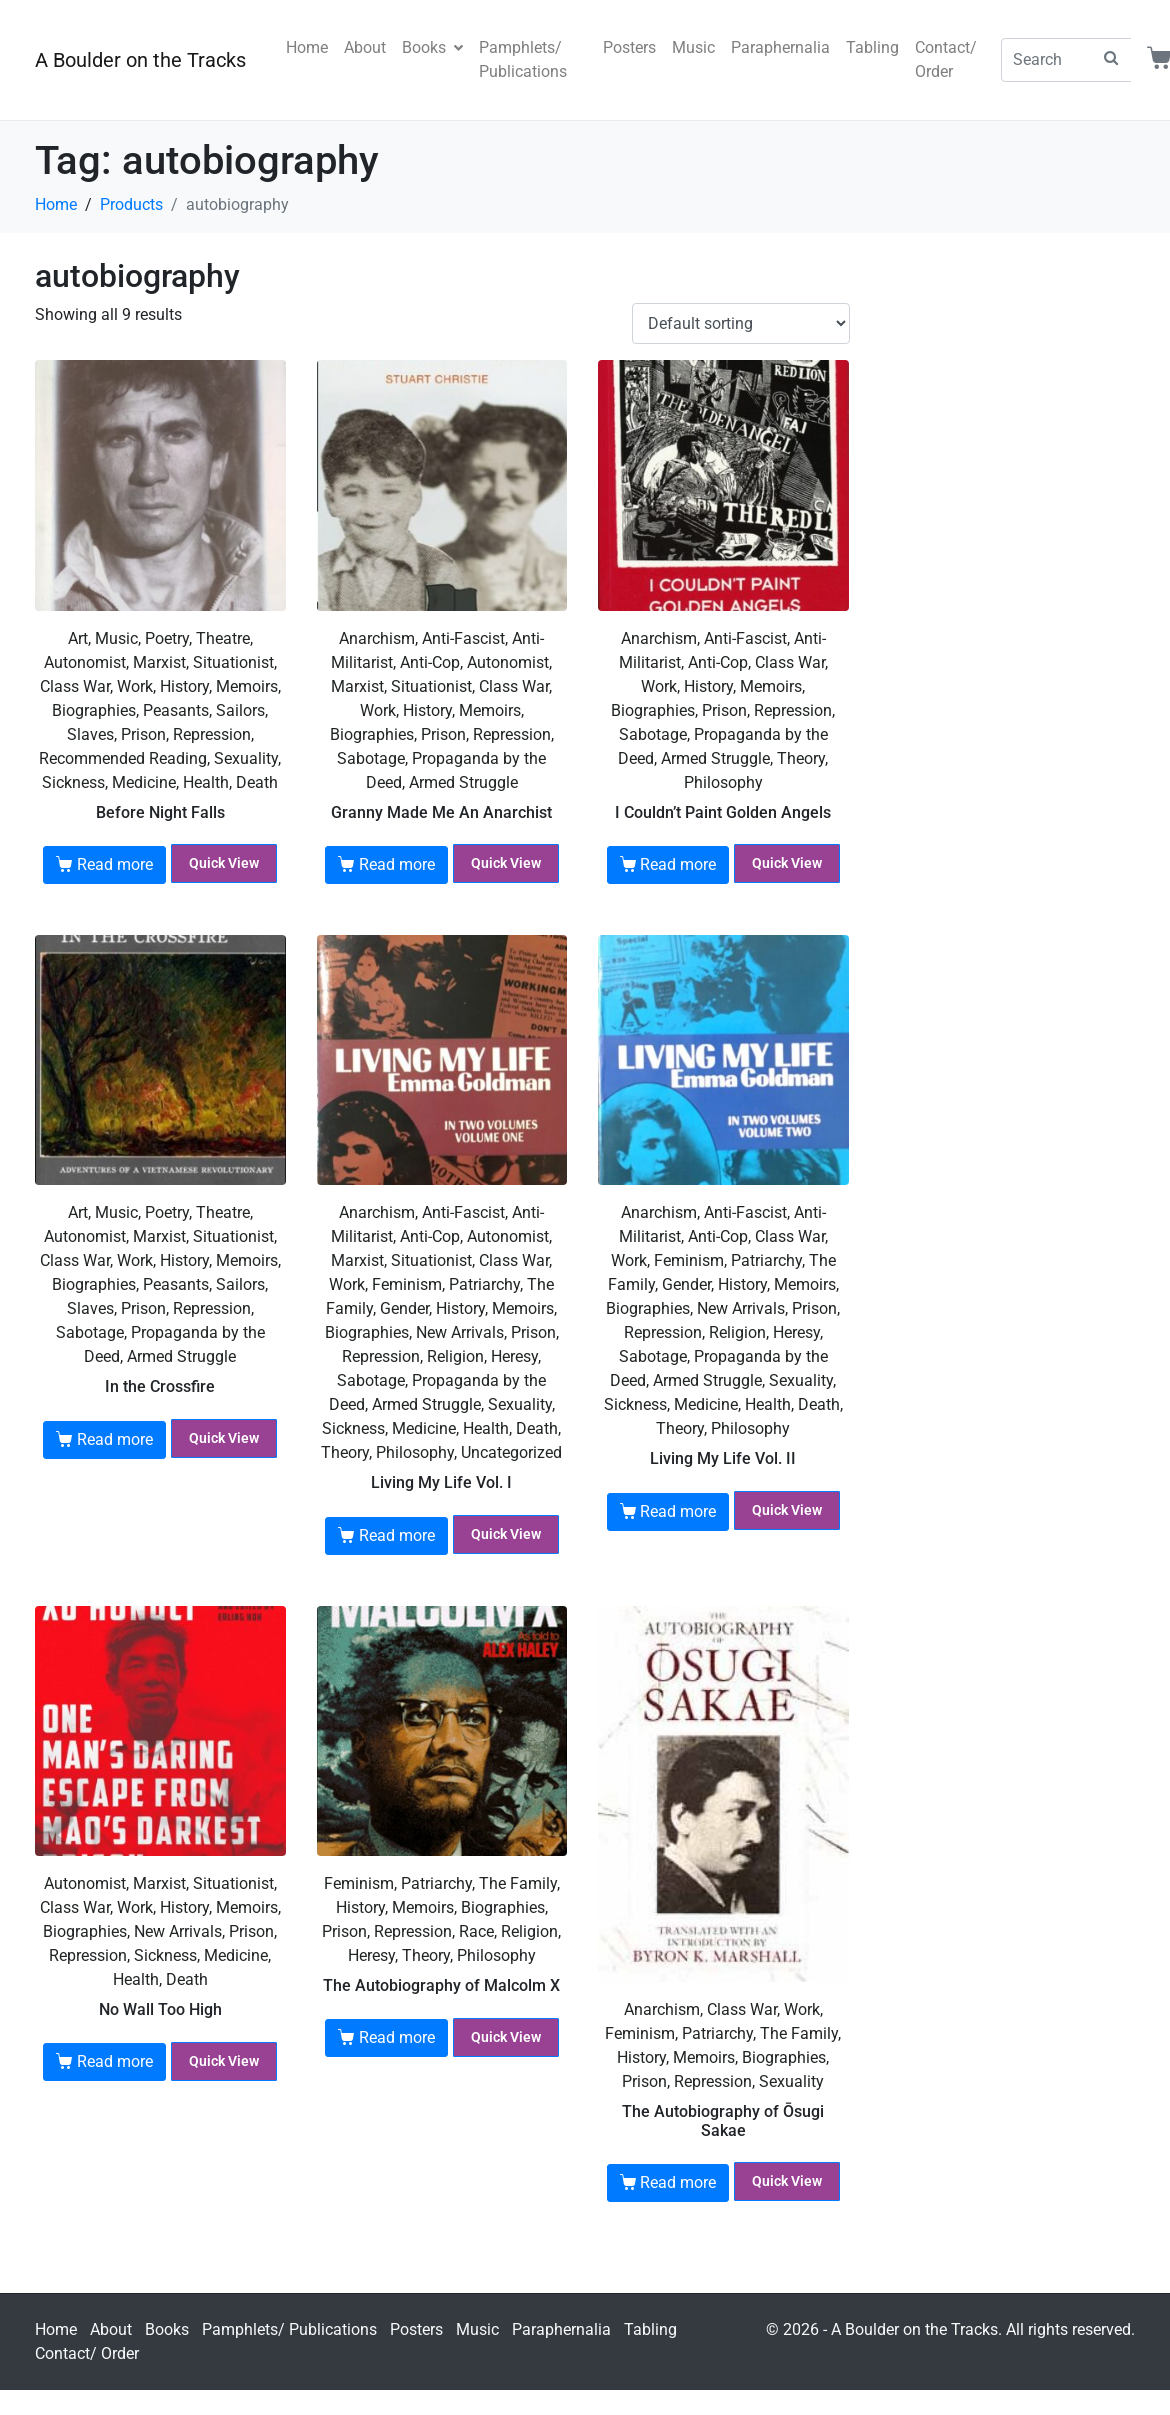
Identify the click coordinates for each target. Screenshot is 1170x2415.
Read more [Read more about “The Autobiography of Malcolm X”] (397, 2037)
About (365, 47)
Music (693, 47)
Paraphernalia (780, 47)
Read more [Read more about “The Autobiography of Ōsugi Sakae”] (678, 2182)
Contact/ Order (946, 59)
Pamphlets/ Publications (523, 59)
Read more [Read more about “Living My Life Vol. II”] (678, 1511)
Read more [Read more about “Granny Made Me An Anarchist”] (397, 864)
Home (307, 47)
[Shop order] (741, 323)
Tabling (872, 47)
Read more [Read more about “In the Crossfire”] (115, 1439)
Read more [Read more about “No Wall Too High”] (115, 2061)
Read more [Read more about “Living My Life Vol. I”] (397, 1535)
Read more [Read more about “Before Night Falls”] (115, 864)
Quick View (224, 863)
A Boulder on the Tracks (140, 60)
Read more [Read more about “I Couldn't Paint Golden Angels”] (678, 864)
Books (432, 47)
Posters (629, 47)
